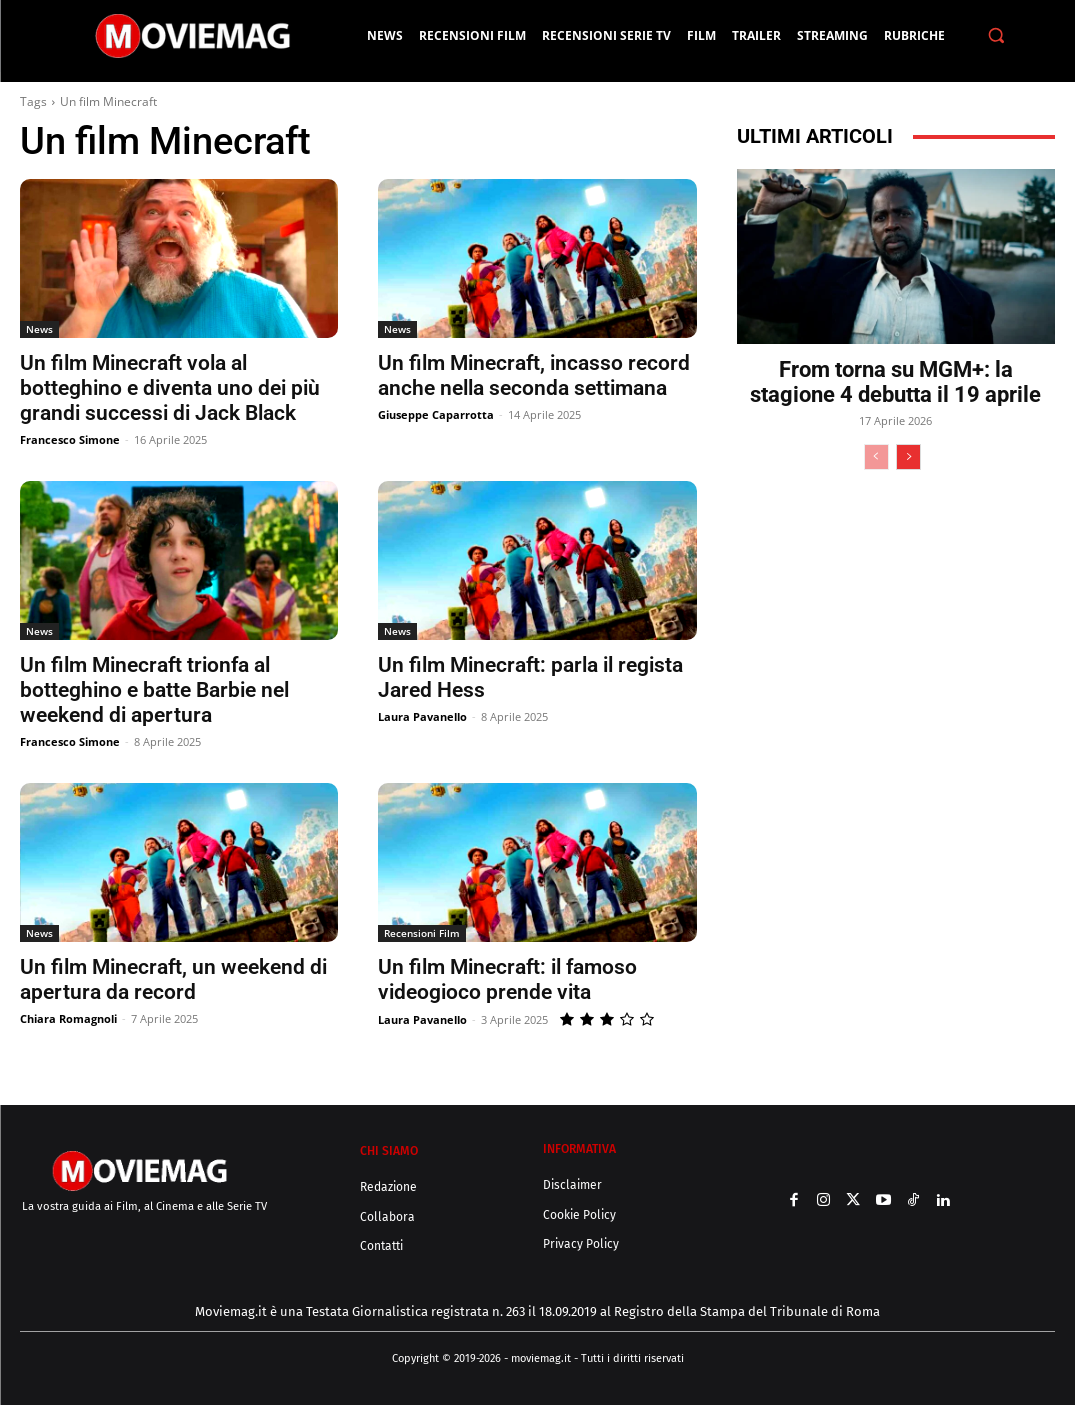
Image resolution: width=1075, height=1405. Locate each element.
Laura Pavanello (422, 716)
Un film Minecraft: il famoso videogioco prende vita (507, 979)
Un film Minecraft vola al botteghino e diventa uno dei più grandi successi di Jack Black (170, 388)
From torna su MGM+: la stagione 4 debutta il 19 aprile (895, 382)
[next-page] (908, 457)
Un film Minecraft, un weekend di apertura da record (173, 979)
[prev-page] (876, 457)
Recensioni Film (422, 933)
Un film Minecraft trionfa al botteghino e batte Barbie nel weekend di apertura (154, 690)
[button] (996, 35)
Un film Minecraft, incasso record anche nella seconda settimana (534, 375)
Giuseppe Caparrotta (436, 414)
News (39, 329)
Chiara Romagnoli (68, 1018)
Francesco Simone (70, 439)
